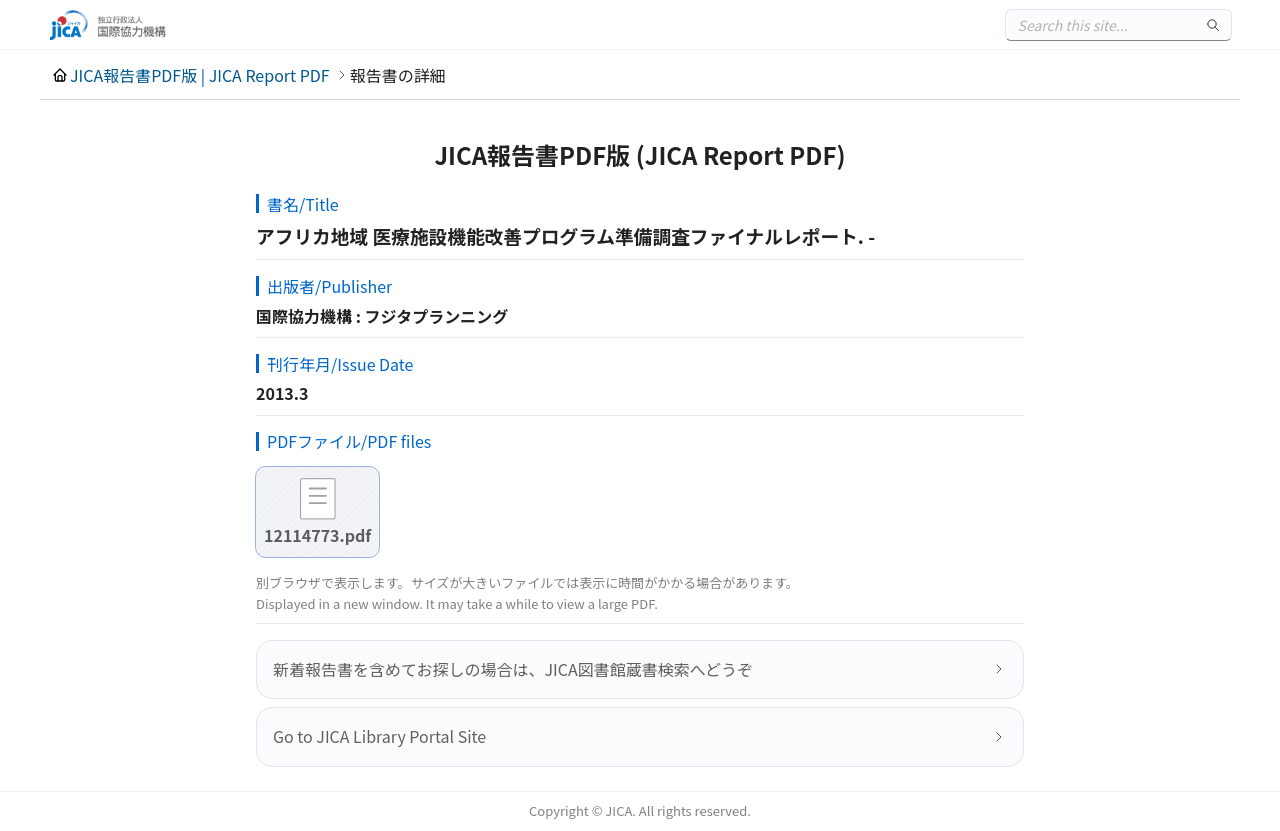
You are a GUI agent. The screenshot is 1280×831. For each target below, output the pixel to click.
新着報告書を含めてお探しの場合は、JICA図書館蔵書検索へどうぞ (513, 669)
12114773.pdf (317, 535)
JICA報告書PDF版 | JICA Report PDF (200, 75)
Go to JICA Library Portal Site (379, 736)
